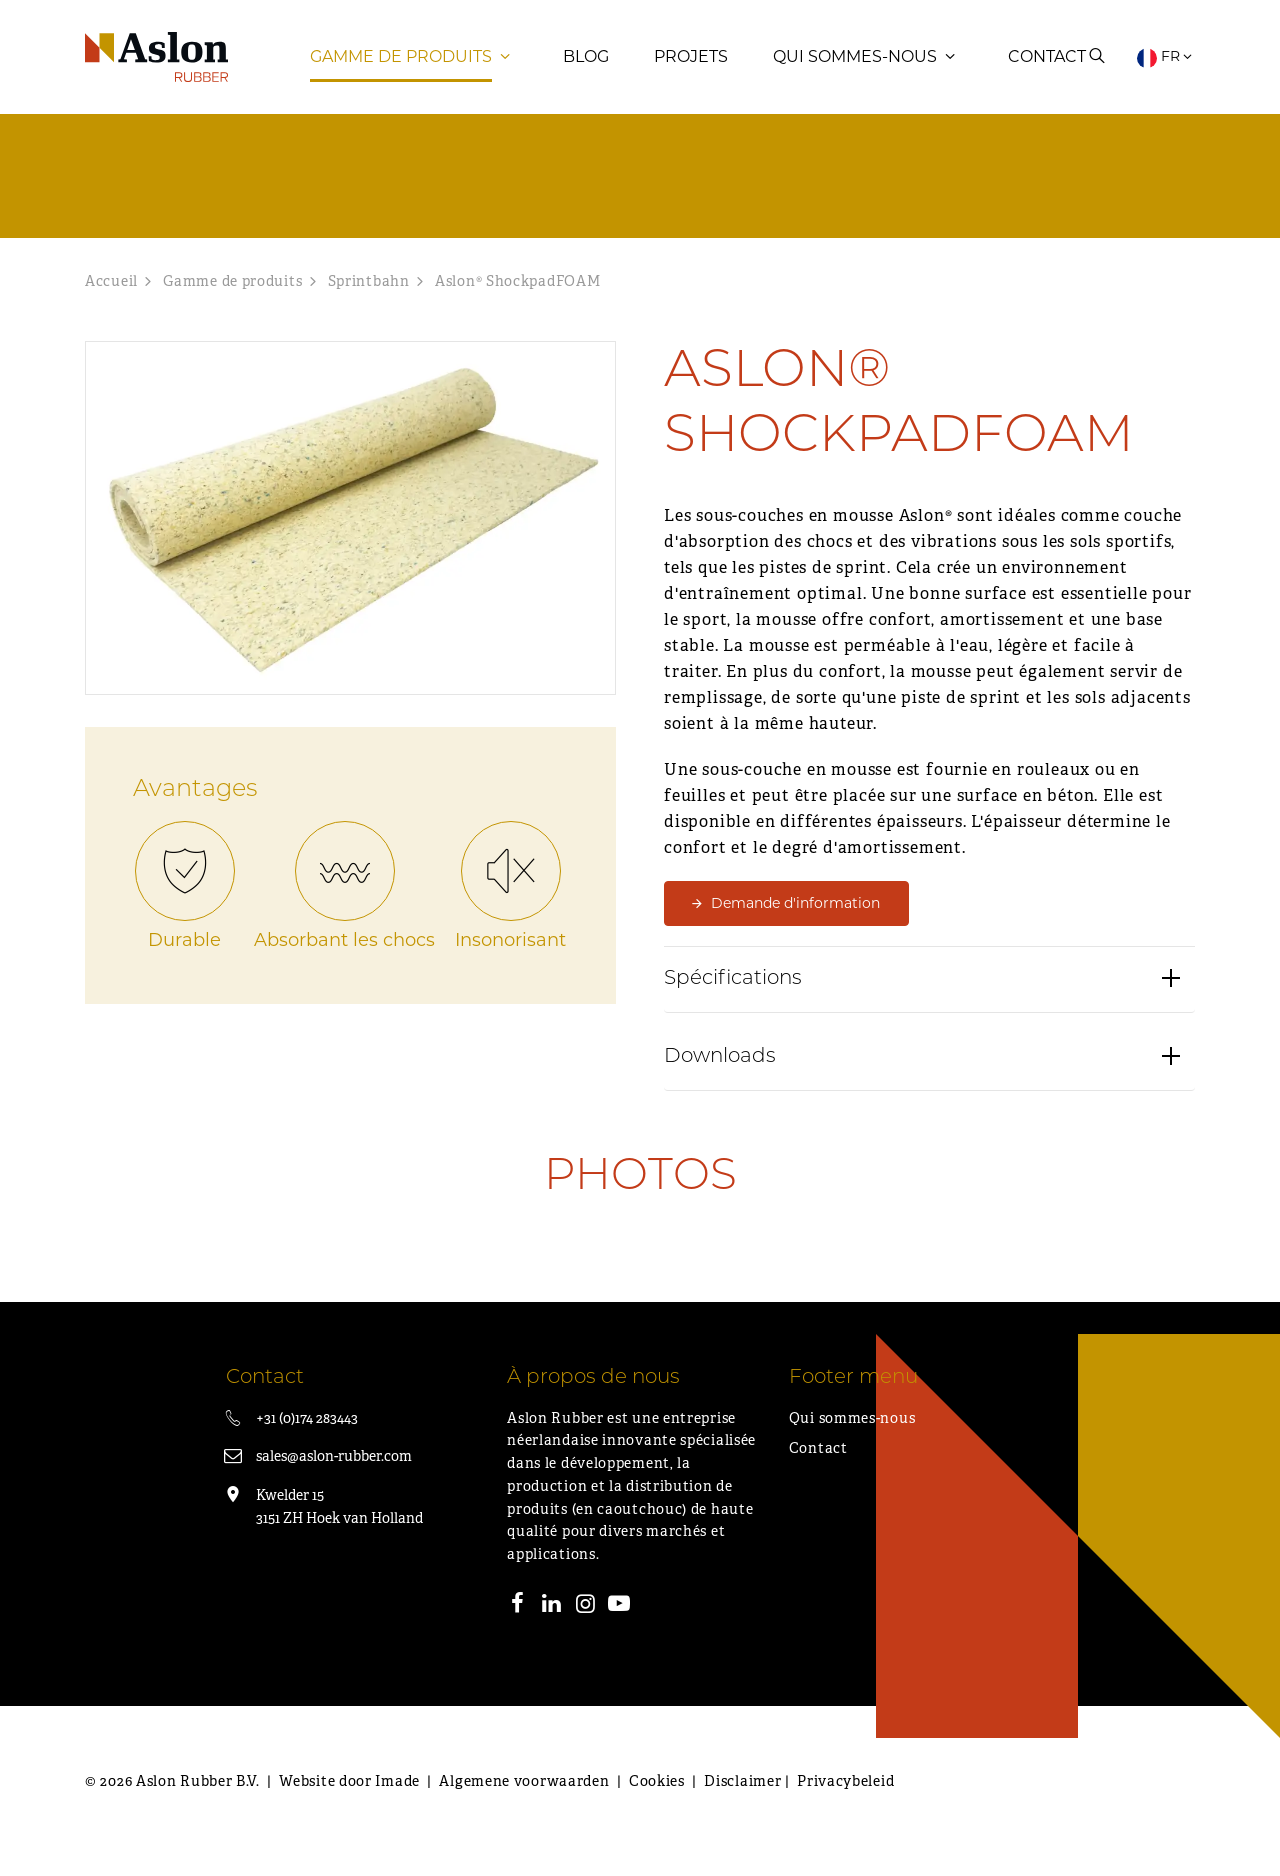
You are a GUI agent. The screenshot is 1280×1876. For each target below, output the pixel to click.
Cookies (657, 1801)
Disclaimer (742, 1801)
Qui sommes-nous (855, 64)
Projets (691, 64)
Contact (1047, 64)
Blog (586, 64)
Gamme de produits (401, 64)
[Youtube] (619, 1626)
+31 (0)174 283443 (307, 1438)
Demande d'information (795, 923)
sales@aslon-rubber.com (334, 1476)
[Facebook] (518, 1626)
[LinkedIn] (552, 1626)
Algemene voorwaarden (524, 1801)
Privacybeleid (845, 1801)
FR (1166, 65)
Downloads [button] (720, 1079)
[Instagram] (586, 1626)
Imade (397, 1801)
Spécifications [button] (733, 1001)
